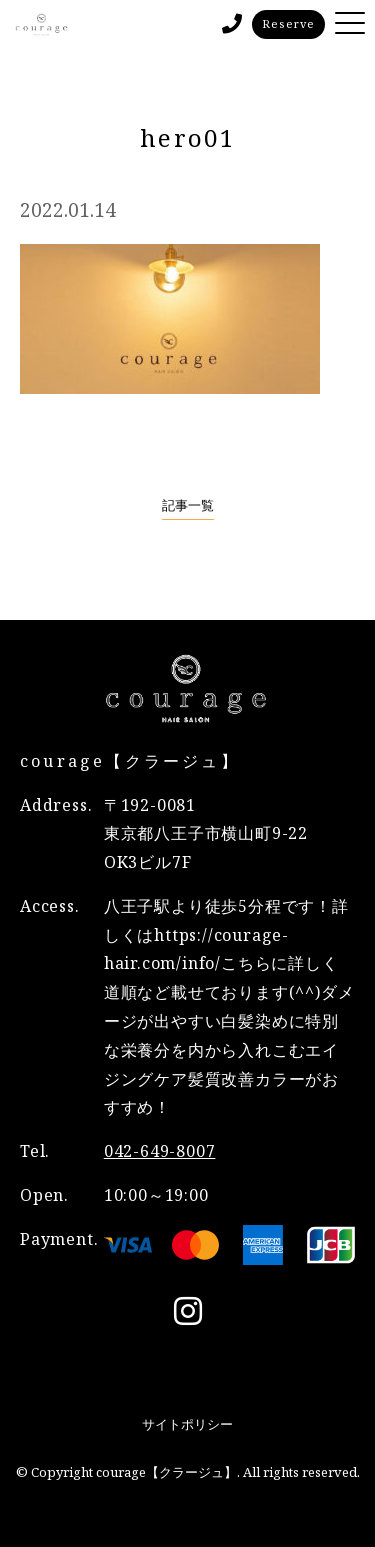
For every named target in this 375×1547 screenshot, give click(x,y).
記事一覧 (188, 505)
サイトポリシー (187, 1424)
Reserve (288, 23)
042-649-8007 (160, 1151)
